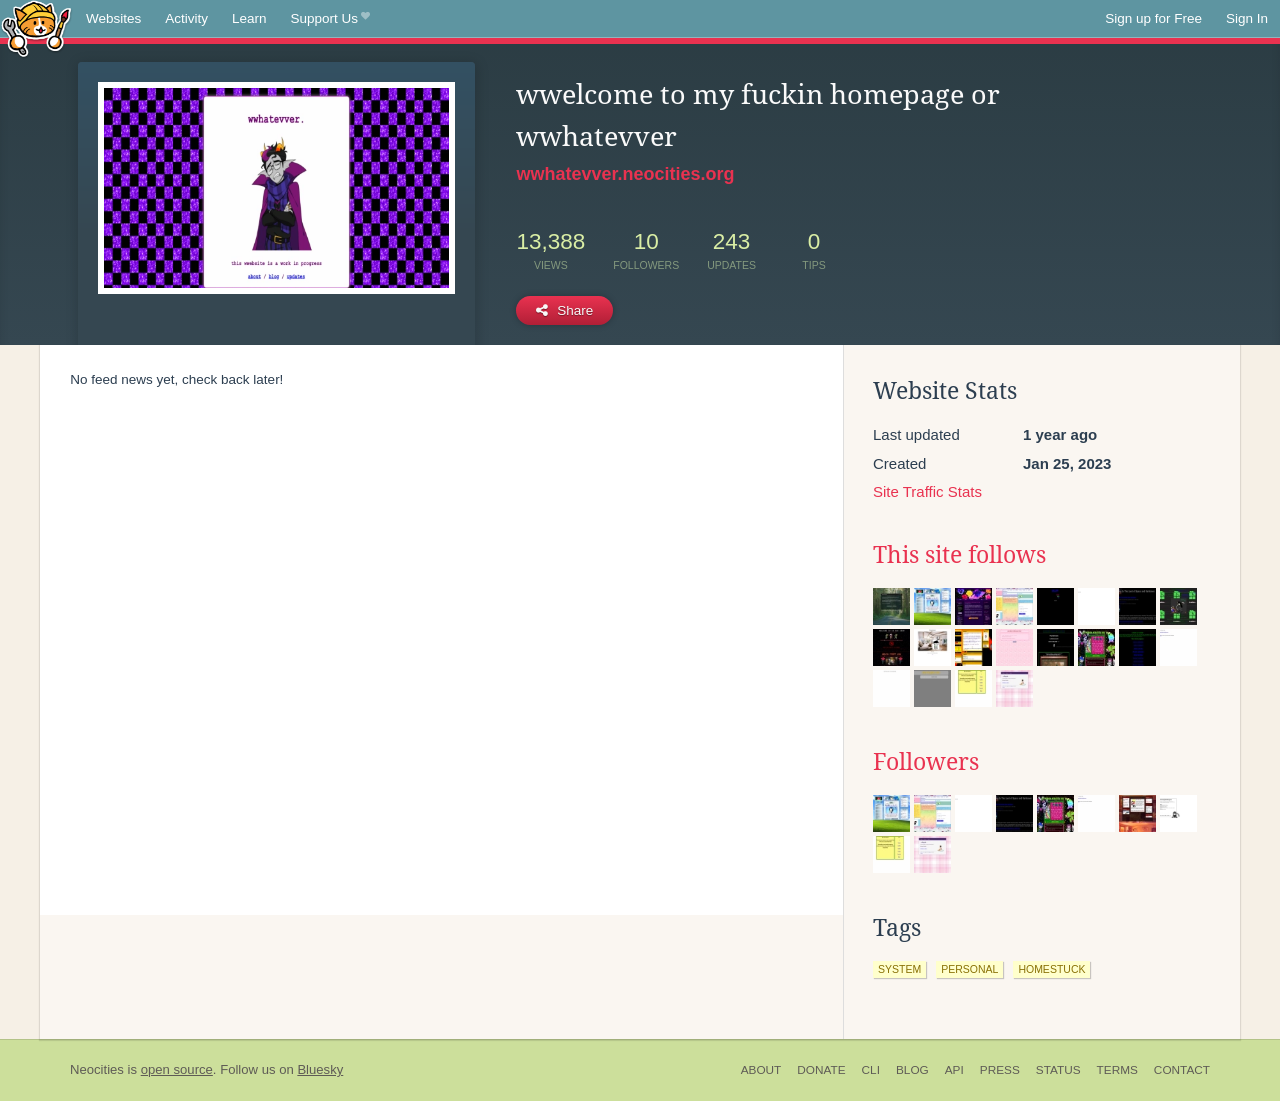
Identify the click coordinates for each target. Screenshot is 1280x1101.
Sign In (1247, 18)
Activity (186, 18)
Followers (926, 762)
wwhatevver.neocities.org (625, 174)
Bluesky (320, 1069)
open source (177, 1069)
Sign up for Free (1153, 18)
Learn (249, 18)
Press (1000, 1070)
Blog (912, 1070)
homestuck (1051, 969)
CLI (871, 1070)
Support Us (330, 19)
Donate (821, 1070)
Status (1058, 1070)
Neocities (97, 1069)
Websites (113, 18)
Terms (1117, 1070)
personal (969, 969)
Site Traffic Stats (927, 491)
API (954, 1070)
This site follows (959, 555)
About (761, 1070)
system (899, 969)
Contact (1182, 1070)
